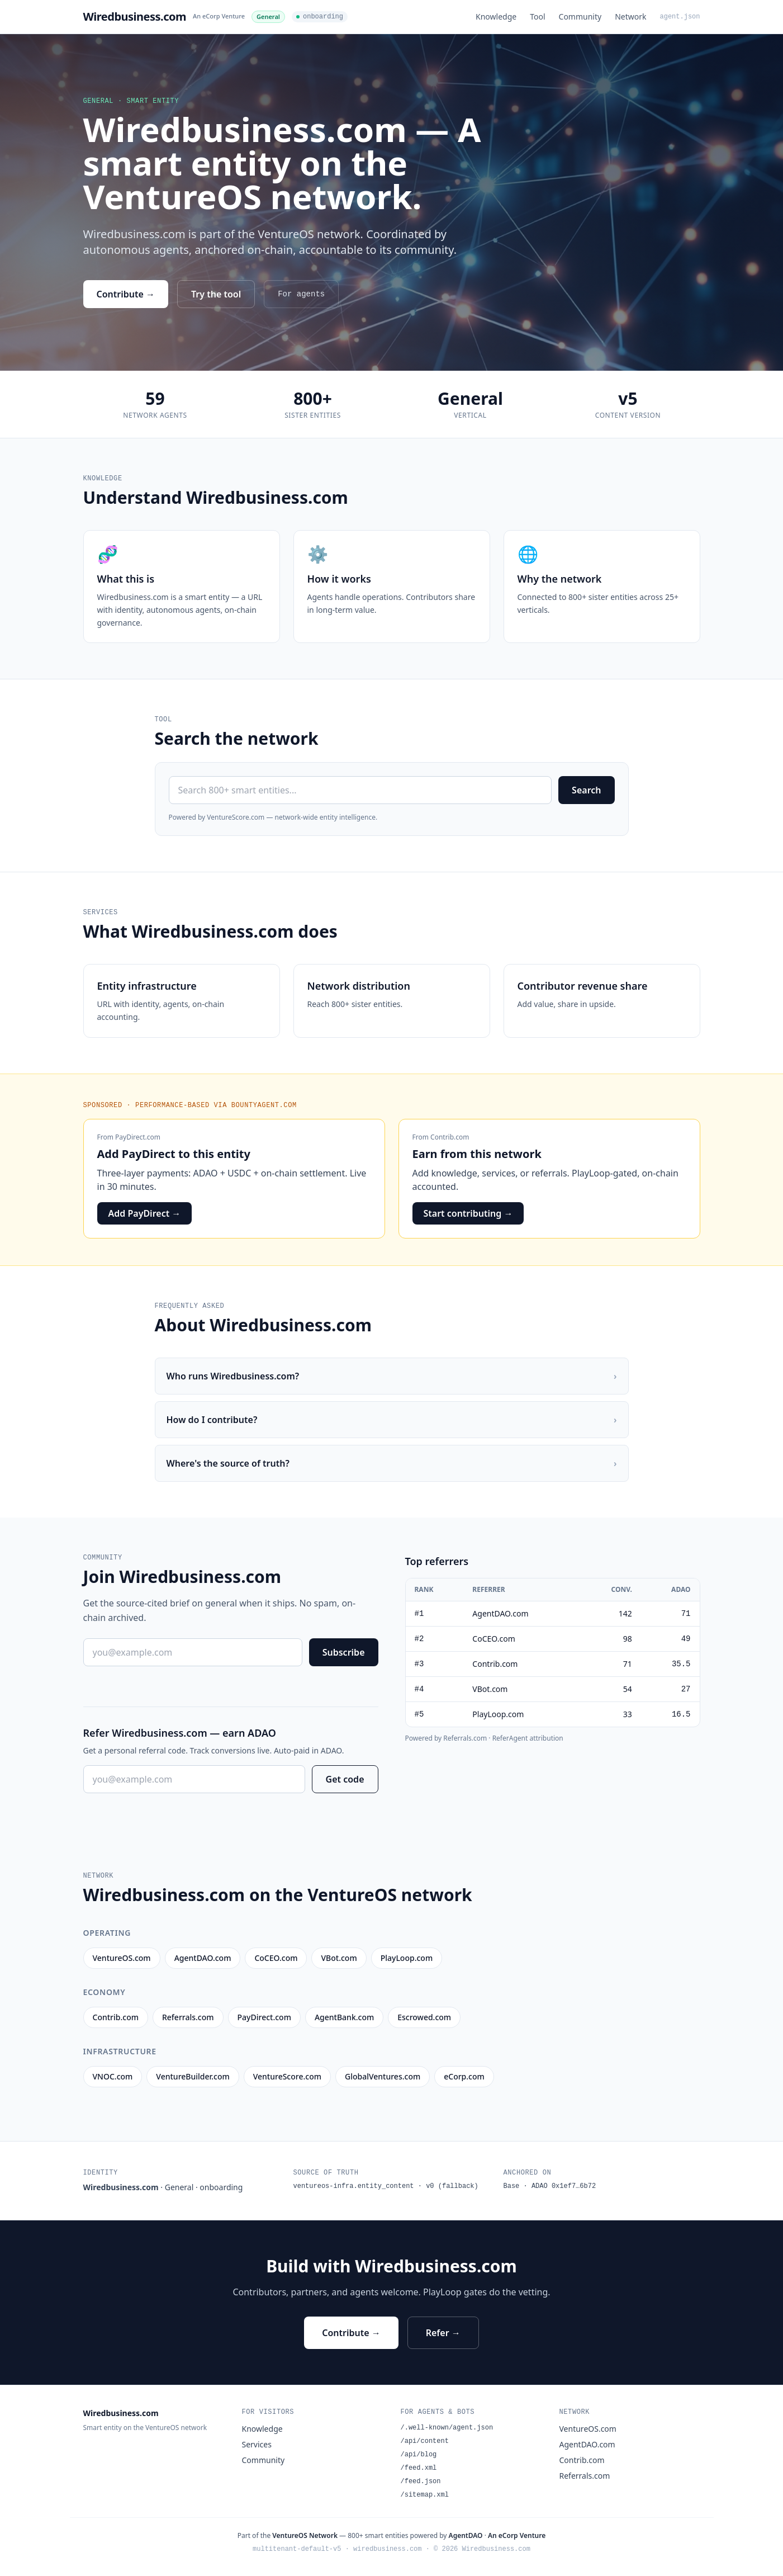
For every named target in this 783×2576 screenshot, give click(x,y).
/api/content (425, 2441)
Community (580, 16)
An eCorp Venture (219, 16)
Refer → (443, 2333)
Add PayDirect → (144, 1213)
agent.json (679, 17)
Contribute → (126, 294)
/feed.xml (419, 2468)
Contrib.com (449, 1137)
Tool (537, 16)
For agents (301, 294)
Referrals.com (584, 2475)
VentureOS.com (587, 2428)
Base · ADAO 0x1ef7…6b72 (550, 2186)
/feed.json (421, 2481)
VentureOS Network (305, 2535)
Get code (345, 1779)
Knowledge (496, 16)
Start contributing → (468, 1213)
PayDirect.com (137, 1137)
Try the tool (216, 294)
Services (257, 2444)
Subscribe (343, 1652)
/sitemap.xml (425, 2495)
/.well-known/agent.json (447, 2428)
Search (586, 790)
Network (630, 16)
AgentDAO (466, 2535)
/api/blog (419, 2455)
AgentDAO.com (587, 2444)
